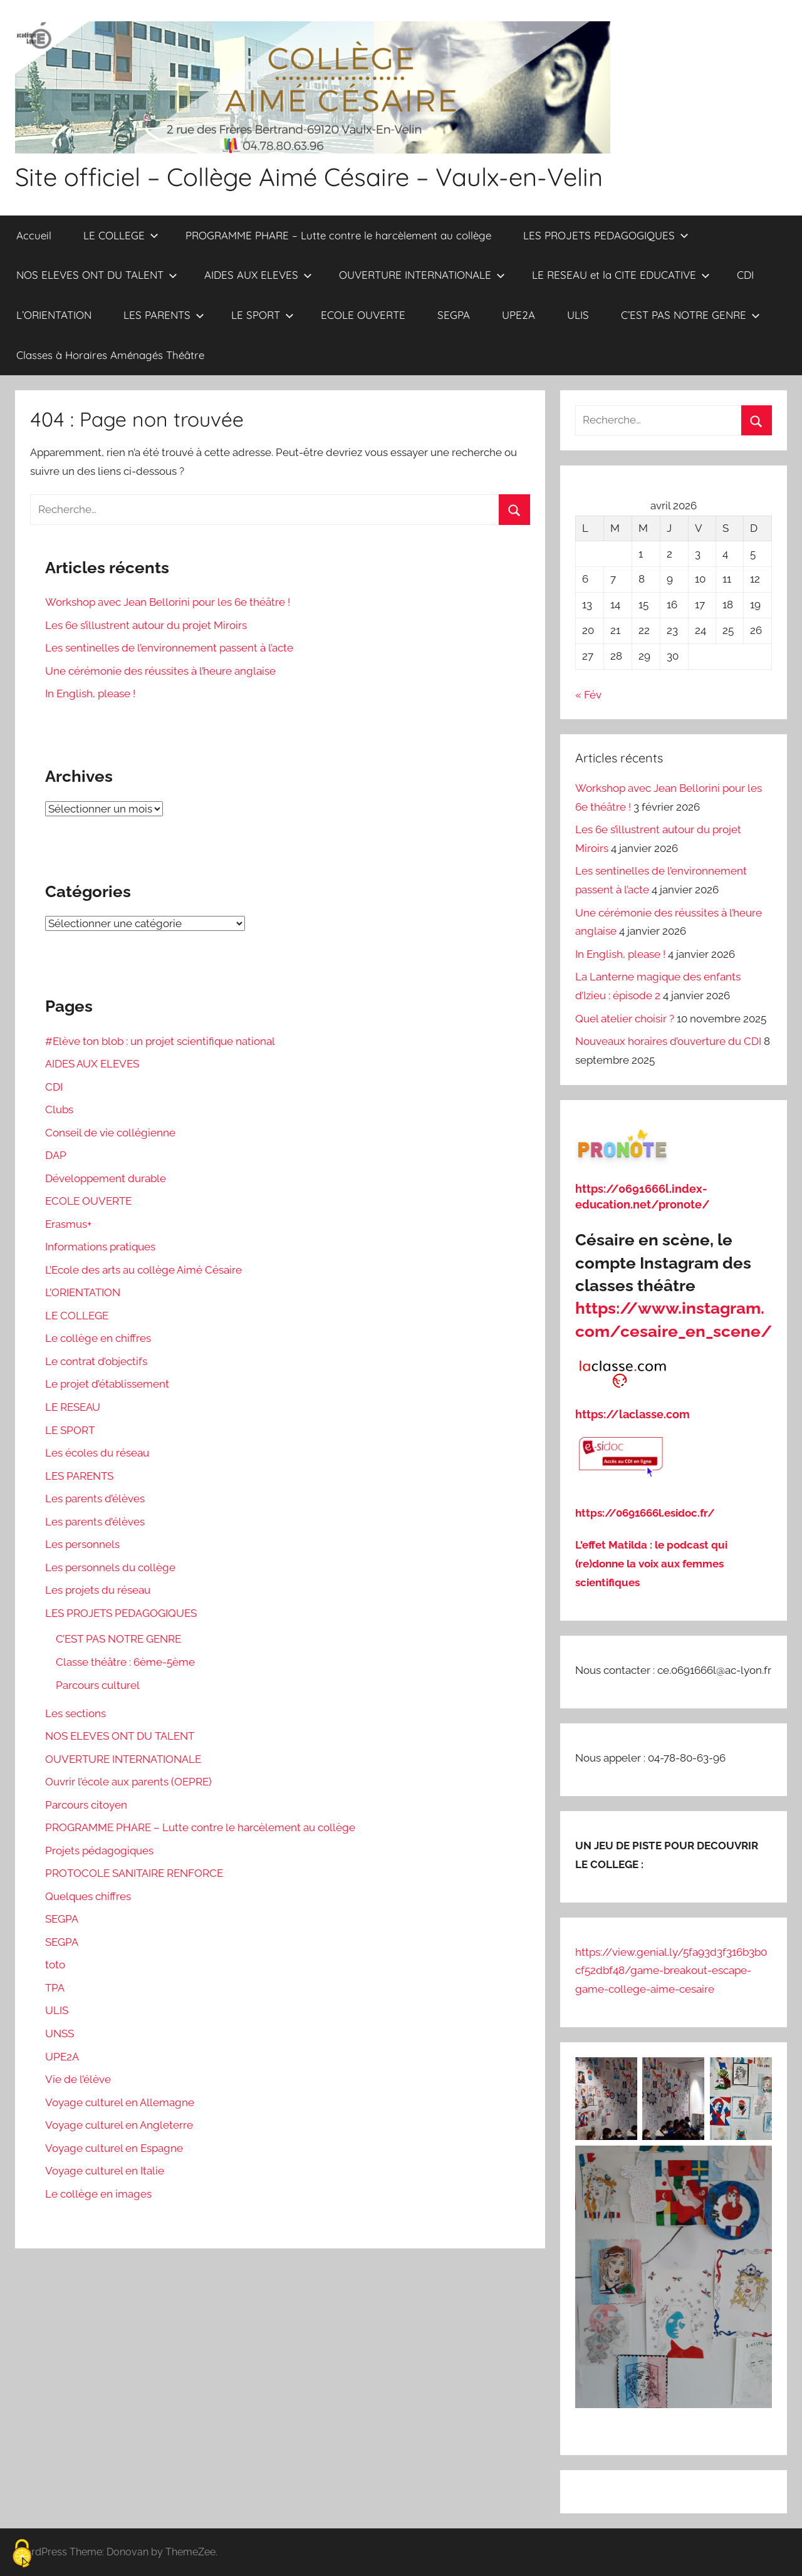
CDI (745, 274)
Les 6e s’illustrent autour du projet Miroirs (146, 625)
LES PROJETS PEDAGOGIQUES (606, 235)
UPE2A (518, 314)
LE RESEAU (72, 1407)
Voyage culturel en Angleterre (119, 2125)
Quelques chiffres (88, 1896)
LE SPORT (262, 314)
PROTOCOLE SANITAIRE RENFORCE (134, 1873)
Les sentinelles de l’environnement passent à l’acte (169, 647)
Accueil (33, 235)
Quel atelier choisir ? (624, 1018)
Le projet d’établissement (107, 1384)
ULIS (578, 314)
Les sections (75, 1713)
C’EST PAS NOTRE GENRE (690, 314)
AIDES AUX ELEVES (258, 274)
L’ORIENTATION (53, 314)
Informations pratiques (100, 1246)
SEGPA (453, 314)
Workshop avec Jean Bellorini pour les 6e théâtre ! (167, 602)
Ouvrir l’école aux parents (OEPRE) (128, 1781)
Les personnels (82, 1544)
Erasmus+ (68, 1224)
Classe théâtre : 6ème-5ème (125, 1662)
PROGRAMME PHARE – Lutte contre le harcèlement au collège (338, 235)
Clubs (59, 1109)
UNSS (59, 2033)
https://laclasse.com (632, 1414)
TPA (55, 1987)
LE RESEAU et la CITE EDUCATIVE (621, 274)
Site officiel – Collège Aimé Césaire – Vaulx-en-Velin (309, 176)
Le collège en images (98, 2194)
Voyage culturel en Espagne (114, 2148)
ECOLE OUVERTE (363, 314)
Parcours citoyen (86, 1805)
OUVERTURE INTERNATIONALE (422, 274)
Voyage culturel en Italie (104, 2170)
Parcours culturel (98, 1685)
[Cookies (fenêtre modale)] (22, 2554)
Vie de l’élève (78, 2079)
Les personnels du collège (110, 1567)
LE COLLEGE (121, 235)
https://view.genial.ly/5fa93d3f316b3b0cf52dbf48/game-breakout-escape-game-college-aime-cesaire (671, 1971)
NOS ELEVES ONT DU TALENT (96, 274)
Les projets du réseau (97, 1590)
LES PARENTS (163, 314)
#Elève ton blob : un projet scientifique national (160, 1041)
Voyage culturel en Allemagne (119, 2102)
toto (55, 1964)
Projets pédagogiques (99, 1850)
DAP (55, 1155)
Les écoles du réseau (97, 1452)
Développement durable (105, 1178)
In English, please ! (90, 693)
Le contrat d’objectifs (96, 1361)
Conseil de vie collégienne (110, 1132)
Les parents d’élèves (95, 1498)
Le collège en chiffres (98, 1338)
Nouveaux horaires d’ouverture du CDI (668, 1041)
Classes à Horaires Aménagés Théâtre (110, 354)
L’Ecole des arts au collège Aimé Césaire (143, 1270)
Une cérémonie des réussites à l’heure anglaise (160, 671)
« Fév (588, 694)
